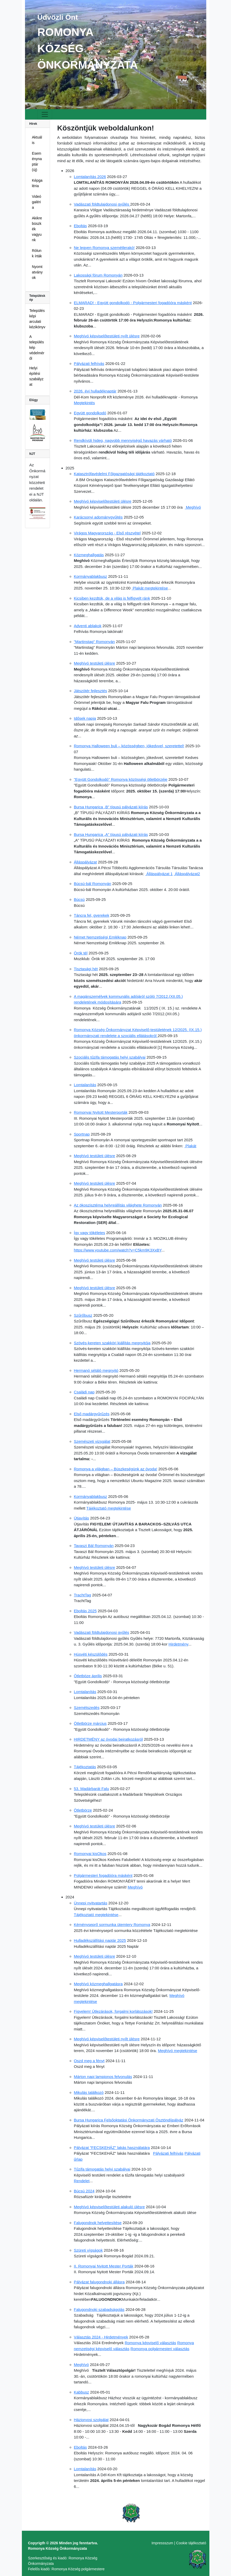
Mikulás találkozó (89, 2092)
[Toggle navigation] (45, 114)
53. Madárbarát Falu (91, 1788)
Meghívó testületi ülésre (94, 663)
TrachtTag (82, 1595)
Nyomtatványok (37, 272)
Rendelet (82, 2181)
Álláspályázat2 (187, 873)
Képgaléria (37, 183)
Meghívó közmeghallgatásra (98, 1984)
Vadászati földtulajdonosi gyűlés (102, 204)
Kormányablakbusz (90, 576)
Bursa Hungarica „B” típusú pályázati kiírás (111, 807)
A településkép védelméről (37, 347)
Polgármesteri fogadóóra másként (103, 1875)
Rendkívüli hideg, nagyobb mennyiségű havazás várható (123, 440)
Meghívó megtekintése (177, 2050)
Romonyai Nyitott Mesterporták (101, 1112)
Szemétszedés (86, 1707)
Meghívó (193, 507)
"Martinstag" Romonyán (94, 641)
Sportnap (82, 1134)
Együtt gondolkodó (90, 413)
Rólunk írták (37, 253)
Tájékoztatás (85, 1767)
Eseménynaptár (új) (37, 161)
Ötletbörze (83, 1810)
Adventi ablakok (88, 626)
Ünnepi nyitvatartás (90, 1903)
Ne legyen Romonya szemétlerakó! (104, 247)
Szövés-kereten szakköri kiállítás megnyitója (112, 1343)
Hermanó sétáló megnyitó (96, 1370)
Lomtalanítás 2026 (90, 176)
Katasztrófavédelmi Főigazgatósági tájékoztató (114, 473)
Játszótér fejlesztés (90, 691)
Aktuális (37, 140)
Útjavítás (81, 1518)
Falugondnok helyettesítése (98, 2222)
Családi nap (84, 1392)
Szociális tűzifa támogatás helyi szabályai (110, 1057)
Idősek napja (85, 718)
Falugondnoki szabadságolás (99, 2309)
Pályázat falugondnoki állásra (99, 2282)
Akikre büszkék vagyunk (37, 229)
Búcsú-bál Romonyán (92, 883)
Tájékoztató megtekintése (108, 1508)
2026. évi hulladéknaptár (95, 391)
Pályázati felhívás (89, 363)
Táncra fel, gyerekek (91, 915)
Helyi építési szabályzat (36, 376)
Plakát (190, 1146)
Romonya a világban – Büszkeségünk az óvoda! (115, 1469)
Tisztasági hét (86, 969)
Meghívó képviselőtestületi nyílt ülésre (107, 336)
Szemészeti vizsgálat (92, 1441)
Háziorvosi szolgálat (91, 2419)
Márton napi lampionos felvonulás (103, 2076)
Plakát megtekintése (150, 588)
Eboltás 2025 (85, 1611)
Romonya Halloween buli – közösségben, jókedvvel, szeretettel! (129, 746)
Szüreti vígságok (88, 2250)
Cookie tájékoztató (191, 2543)
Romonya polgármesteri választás (159, 2348)
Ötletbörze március (90, 1723)
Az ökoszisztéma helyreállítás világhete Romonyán (118, 1205)
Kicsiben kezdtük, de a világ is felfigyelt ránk (112, 598)
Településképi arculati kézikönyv (37, 319)
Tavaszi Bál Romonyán (94, 1545)
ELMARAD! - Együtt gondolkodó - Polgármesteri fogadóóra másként (133, 302)
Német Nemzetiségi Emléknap (100, 937)
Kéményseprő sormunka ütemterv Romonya (112, 1924)
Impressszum (162, 2543)
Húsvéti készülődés (91, 1654)
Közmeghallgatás (89, 555)
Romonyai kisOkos (90, 1853)
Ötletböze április (88, 1676)
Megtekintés (84, 403)
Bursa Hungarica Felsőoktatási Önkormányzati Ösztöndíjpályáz (128, 2120)
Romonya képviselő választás (150, 2343)
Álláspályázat (85, 862)
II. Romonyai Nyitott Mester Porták (103, 2266)
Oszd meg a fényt (89, 2061)
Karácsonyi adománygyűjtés (98, 517)
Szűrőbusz (83, 1315)
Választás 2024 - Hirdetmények (101, 2337)
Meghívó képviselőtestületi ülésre (103, 501)
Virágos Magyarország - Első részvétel (107, 533)
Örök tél (81, 953)
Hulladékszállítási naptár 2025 (100, 1940)
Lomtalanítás (85, 1085)
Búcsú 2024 (84, 2191)
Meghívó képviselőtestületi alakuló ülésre (109, 2207)
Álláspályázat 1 (159, 873)
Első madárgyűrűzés (92, 1414)
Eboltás (80, 226)
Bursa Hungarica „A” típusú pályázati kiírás (111, 834)
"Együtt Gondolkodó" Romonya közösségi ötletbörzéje (120, 779)
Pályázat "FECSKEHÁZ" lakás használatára (112, 2147)
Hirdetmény (178, 1644)
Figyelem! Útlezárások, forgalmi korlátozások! (113, 2011)
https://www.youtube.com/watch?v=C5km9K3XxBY (117, 1250)
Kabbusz (81, 2392)
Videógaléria (36, 201)
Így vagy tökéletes (89, 1232)
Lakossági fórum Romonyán (98, 275)
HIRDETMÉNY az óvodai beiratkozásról (108, 1739)
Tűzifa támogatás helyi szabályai (102, 2169)
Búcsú (79, 899)
